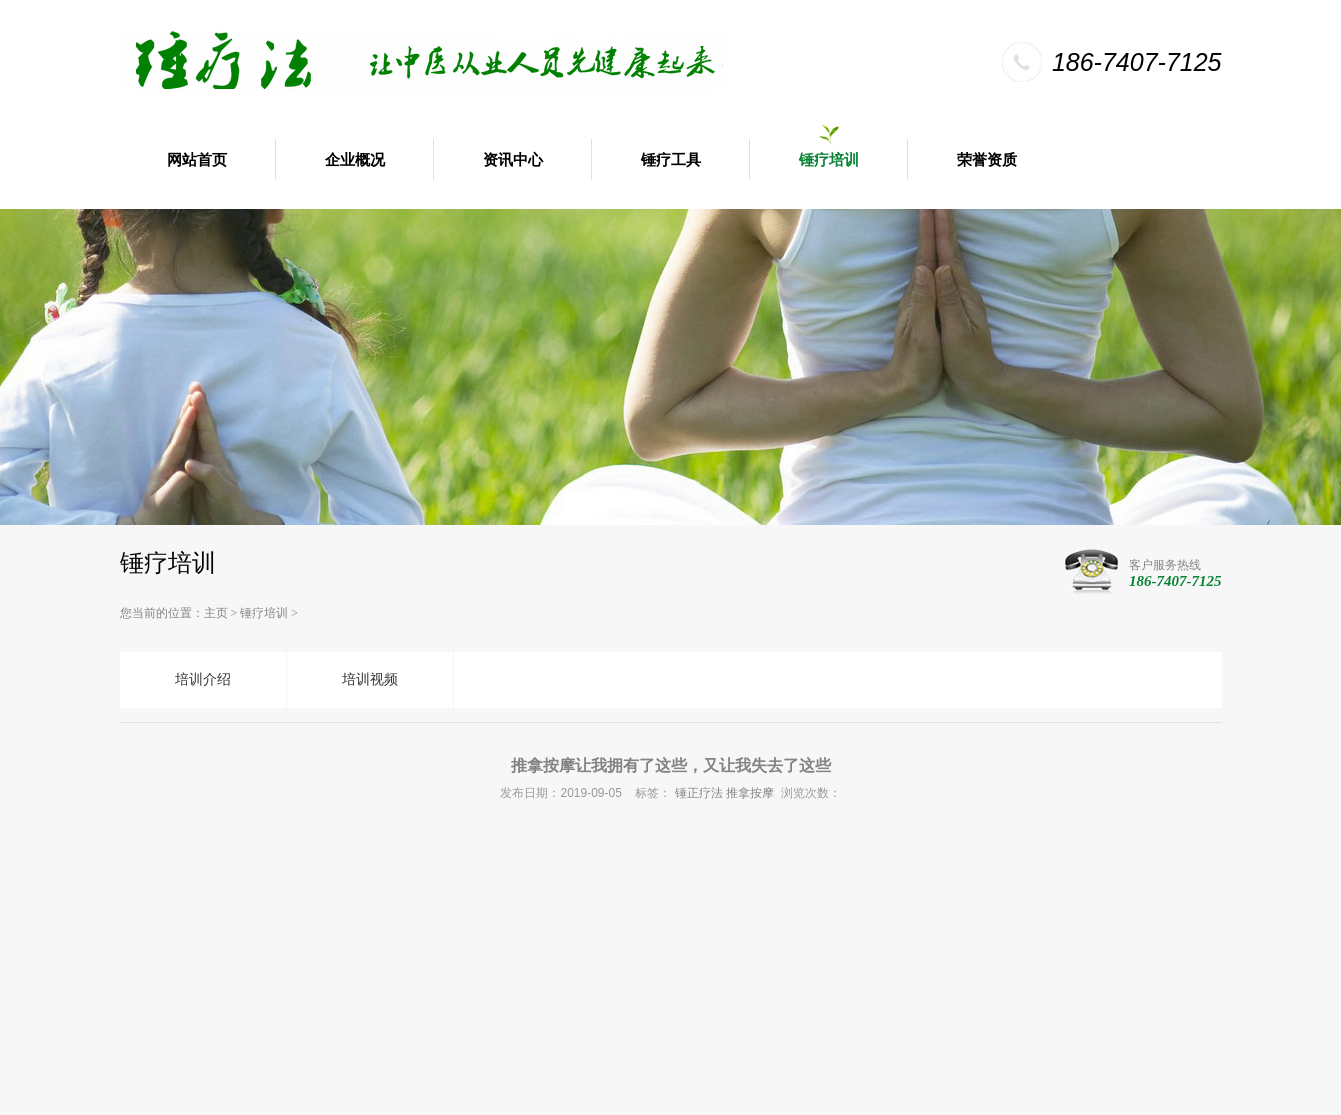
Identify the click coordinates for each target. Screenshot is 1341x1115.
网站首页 (197, 160)
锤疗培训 (829, 160)
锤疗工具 (671, 160)
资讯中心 (513, 160)
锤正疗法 (699, 793)
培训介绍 (203, 679)
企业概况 (355, 160)
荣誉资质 (987, 160)
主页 (216, 613)
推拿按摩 (750, 793)
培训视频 (370, 679)
